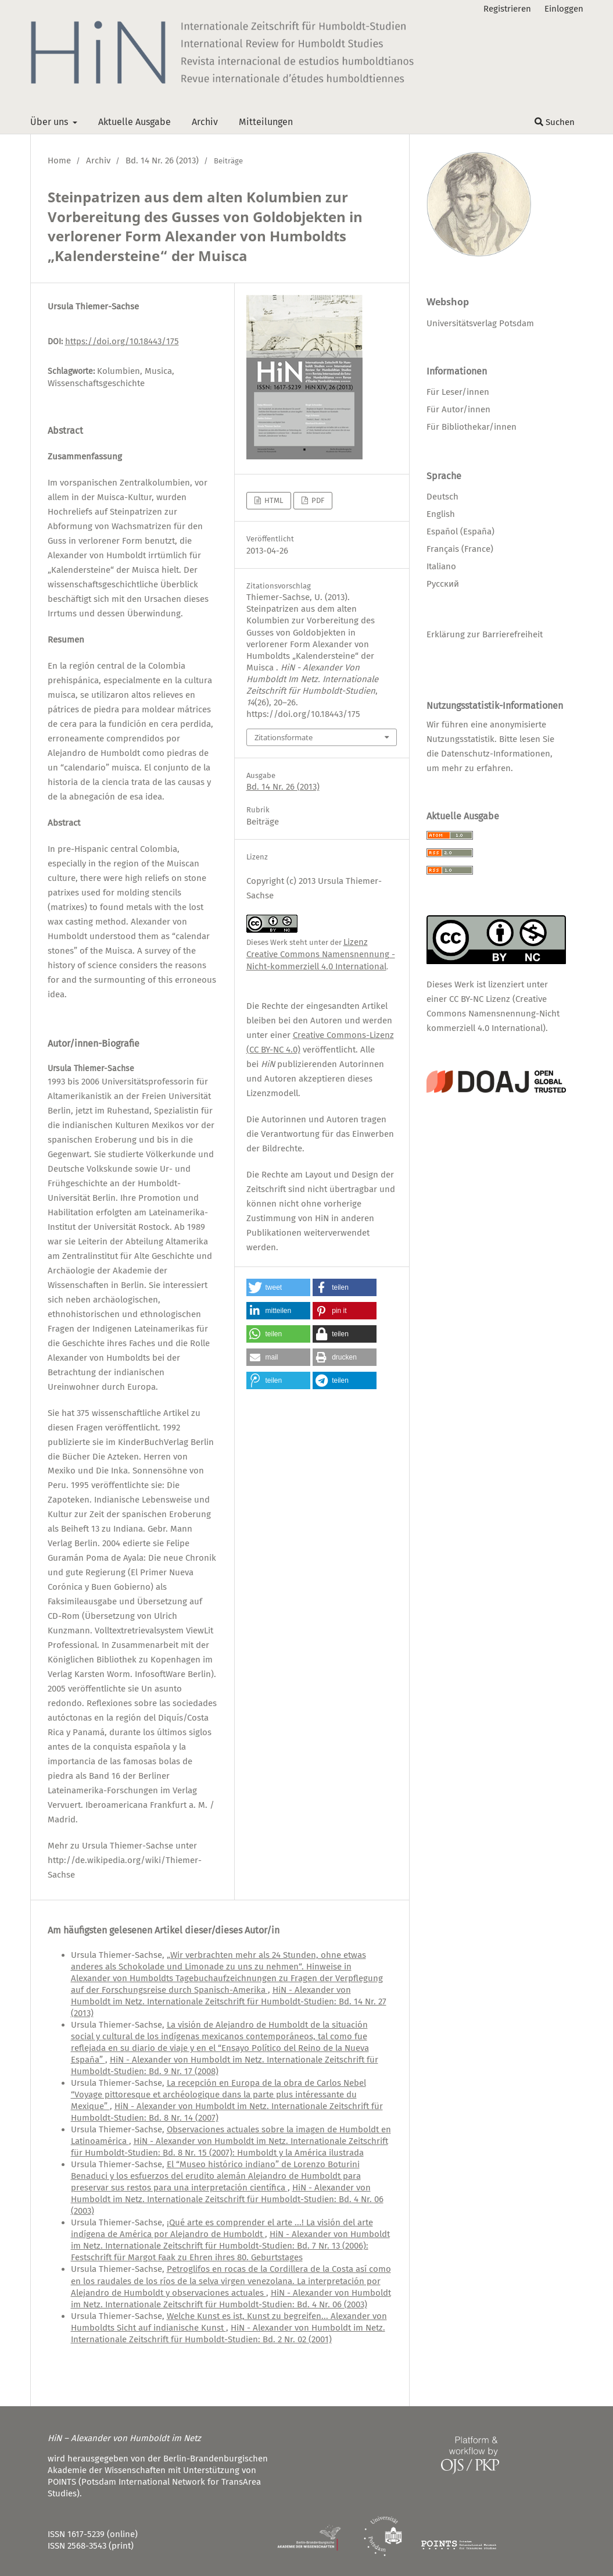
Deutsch (442, 496)
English (440, 514)
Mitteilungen (266, 121)
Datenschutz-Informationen (495, 753)
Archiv (205, 121)
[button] (278, 1287)
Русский (442, 584)
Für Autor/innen (458, 409)
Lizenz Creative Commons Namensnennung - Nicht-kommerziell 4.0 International (320, 954)
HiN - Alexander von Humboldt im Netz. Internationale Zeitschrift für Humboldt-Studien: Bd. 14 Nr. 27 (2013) (228, 2001)
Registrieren (507, 8)
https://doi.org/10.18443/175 (122, 341)
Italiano (441, 566)
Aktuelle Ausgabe (134, 121)
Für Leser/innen (457, 392)
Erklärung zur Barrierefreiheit (484, 634)
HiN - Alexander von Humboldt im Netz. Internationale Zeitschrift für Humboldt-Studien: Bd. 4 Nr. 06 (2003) (227, 2199)
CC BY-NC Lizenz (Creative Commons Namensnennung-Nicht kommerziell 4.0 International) (493, 1013)
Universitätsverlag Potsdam (480, 323)
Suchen (555, 122)
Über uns (50, 121)
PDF (317, 500)
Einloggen (563, 8)
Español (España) (460, 531)
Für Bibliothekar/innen (471, 427)
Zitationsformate (283, 737)
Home (59, 160)
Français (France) (459, 549)
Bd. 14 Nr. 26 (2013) (162, 160)
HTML (273, 500)
